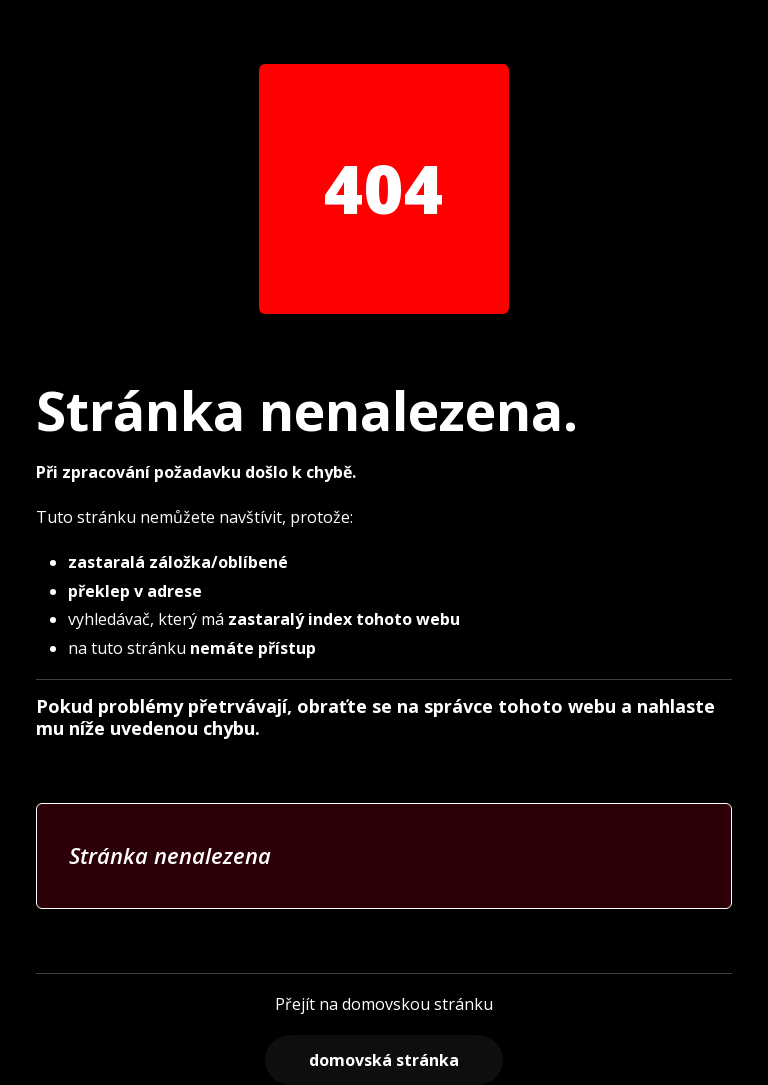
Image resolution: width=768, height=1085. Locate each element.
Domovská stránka (384, 1060)
